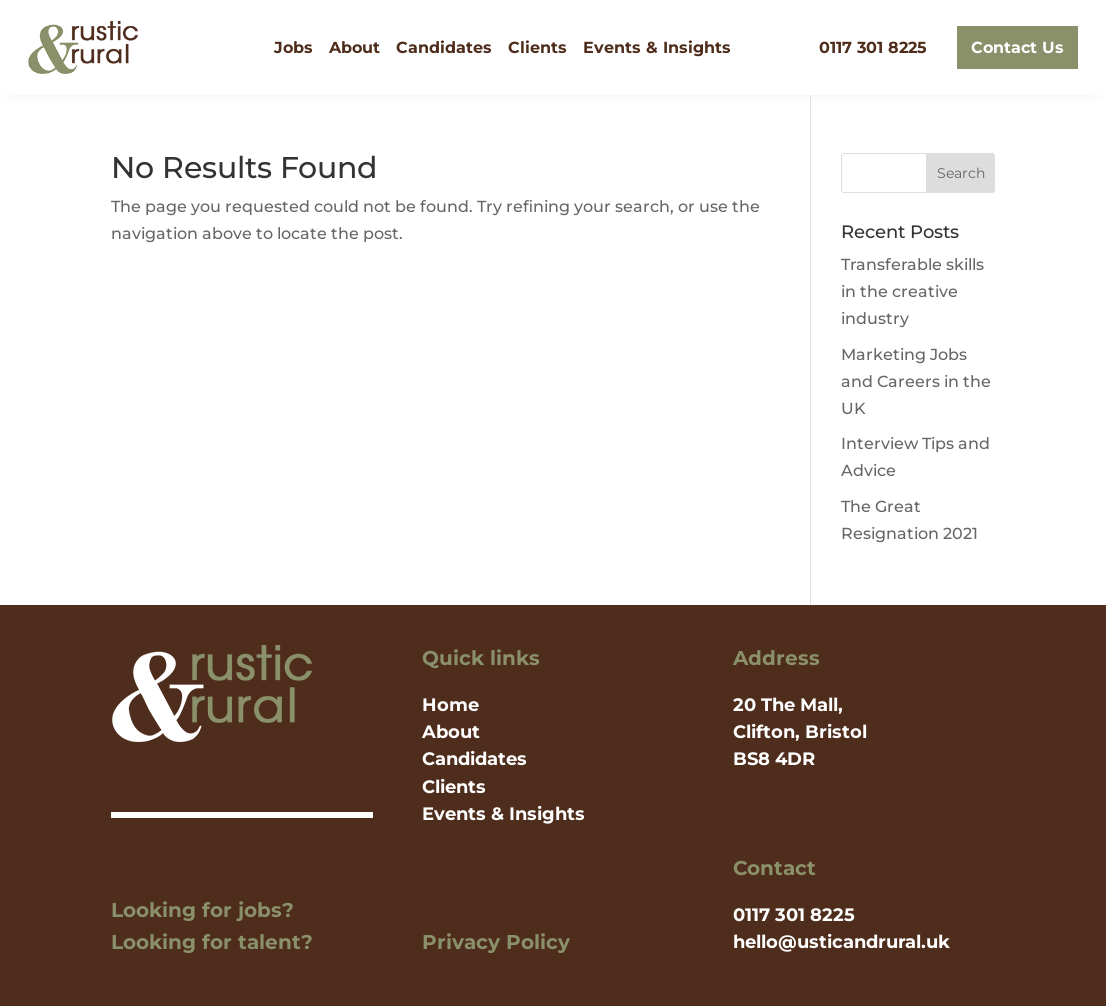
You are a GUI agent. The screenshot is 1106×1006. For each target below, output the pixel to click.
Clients (537, 47)
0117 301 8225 (873, 47)
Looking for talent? (212, 942)
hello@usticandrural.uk (841, 942)
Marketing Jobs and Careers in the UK (916, 381)
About (354, 47)
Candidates (444, 47)
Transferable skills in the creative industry (912, 291)
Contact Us (1017, 47)
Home (450, 705)
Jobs (293, 47)
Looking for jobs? (202, 910)
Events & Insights (657, 47)
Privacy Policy (496, 942)
